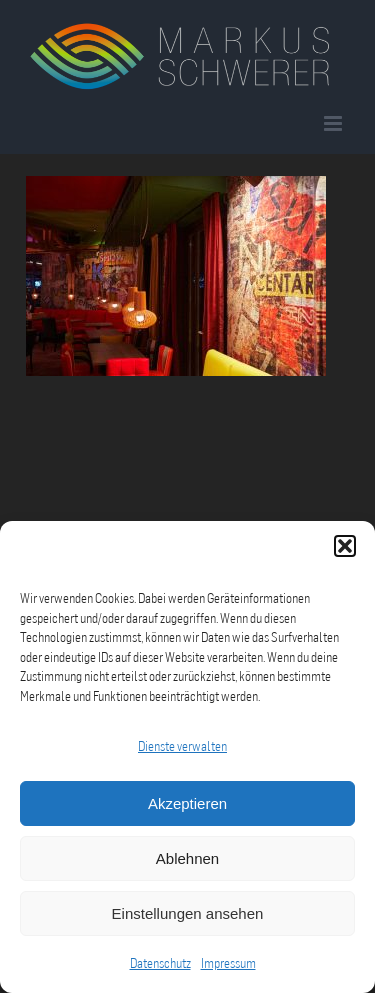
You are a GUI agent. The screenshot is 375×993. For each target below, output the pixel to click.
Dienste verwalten (182, 746)
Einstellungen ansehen (188, 913)
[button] (345, 546)
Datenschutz (160, 963)
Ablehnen (187, 858)
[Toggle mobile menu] (334, 123)
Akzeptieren (187, 803)
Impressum (228, 963)
